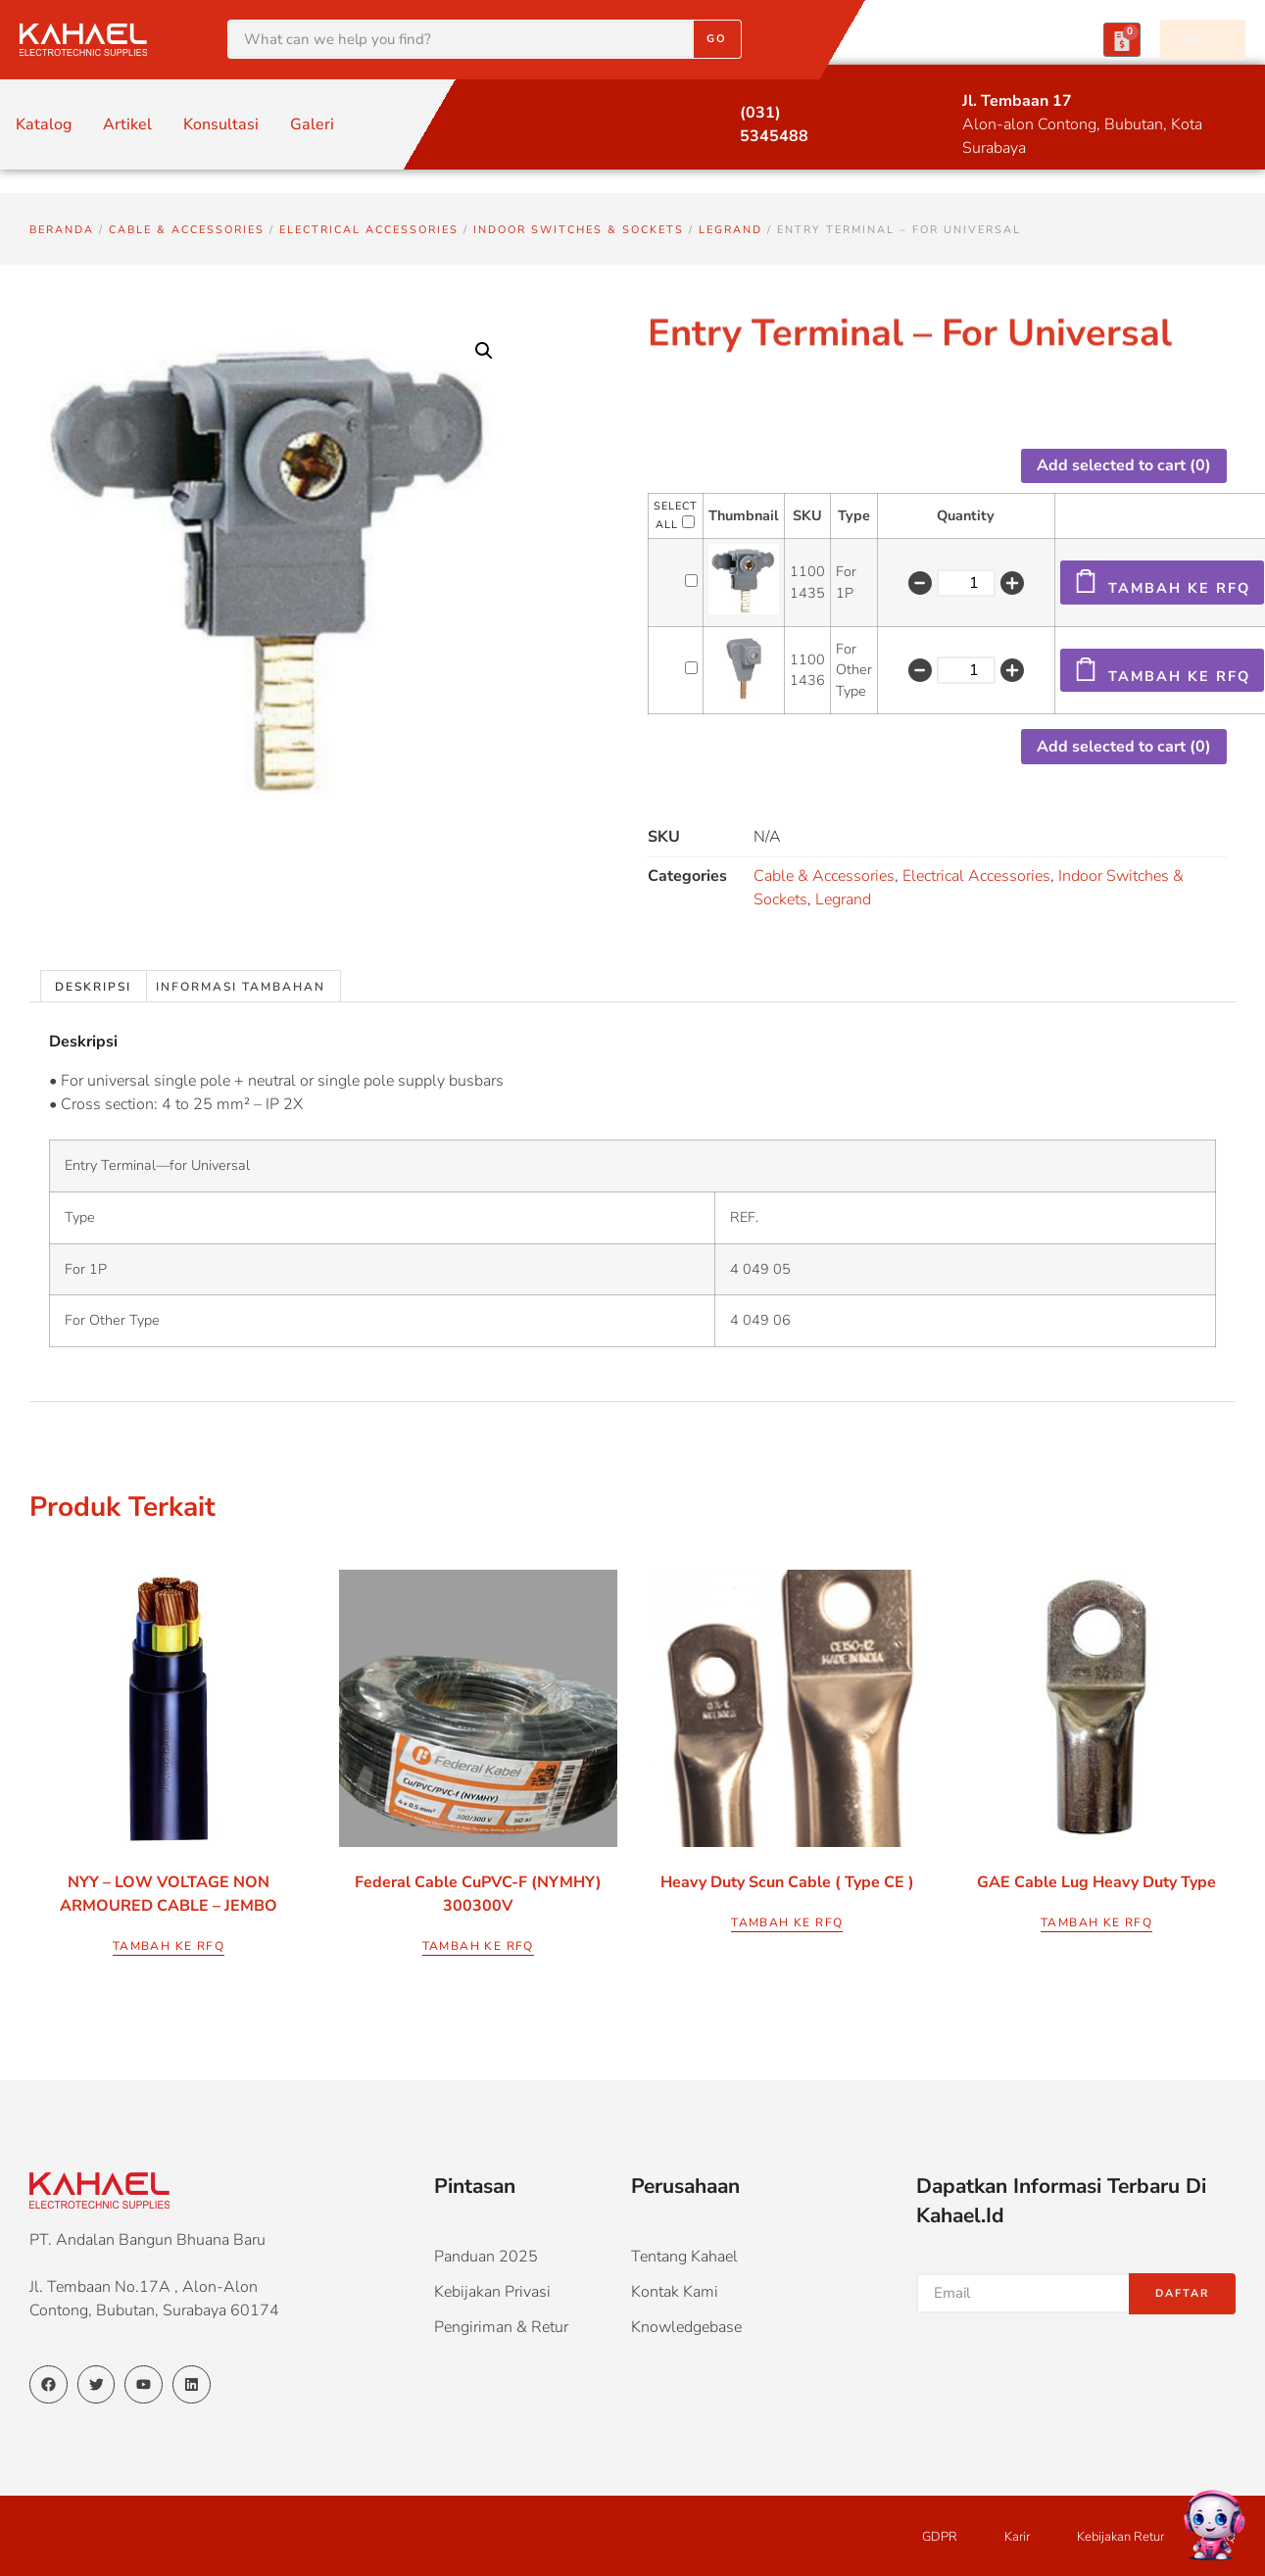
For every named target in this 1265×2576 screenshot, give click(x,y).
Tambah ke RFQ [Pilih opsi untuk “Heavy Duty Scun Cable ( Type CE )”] (787, 1922)
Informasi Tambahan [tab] (240, 987)
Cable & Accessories (187, 229)
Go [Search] (716, 38)
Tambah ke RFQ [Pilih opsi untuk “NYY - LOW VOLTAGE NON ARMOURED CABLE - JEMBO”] (168, 1946)
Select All (676, 515)
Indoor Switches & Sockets (578, 229)
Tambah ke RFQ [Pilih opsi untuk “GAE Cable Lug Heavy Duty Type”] (1096, 1922)
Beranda (61, 229)
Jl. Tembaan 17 (1017, 101)
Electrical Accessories (369, 229)
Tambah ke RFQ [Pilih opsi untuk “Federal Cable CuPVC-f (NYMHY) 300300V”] (478, 1946)
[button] (484, 350)
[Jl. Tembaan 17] (925, 102)
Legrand (730, 229)
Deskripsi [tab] (93, 987)
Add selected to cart (1124, 465)
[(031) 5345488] (703, 114)
